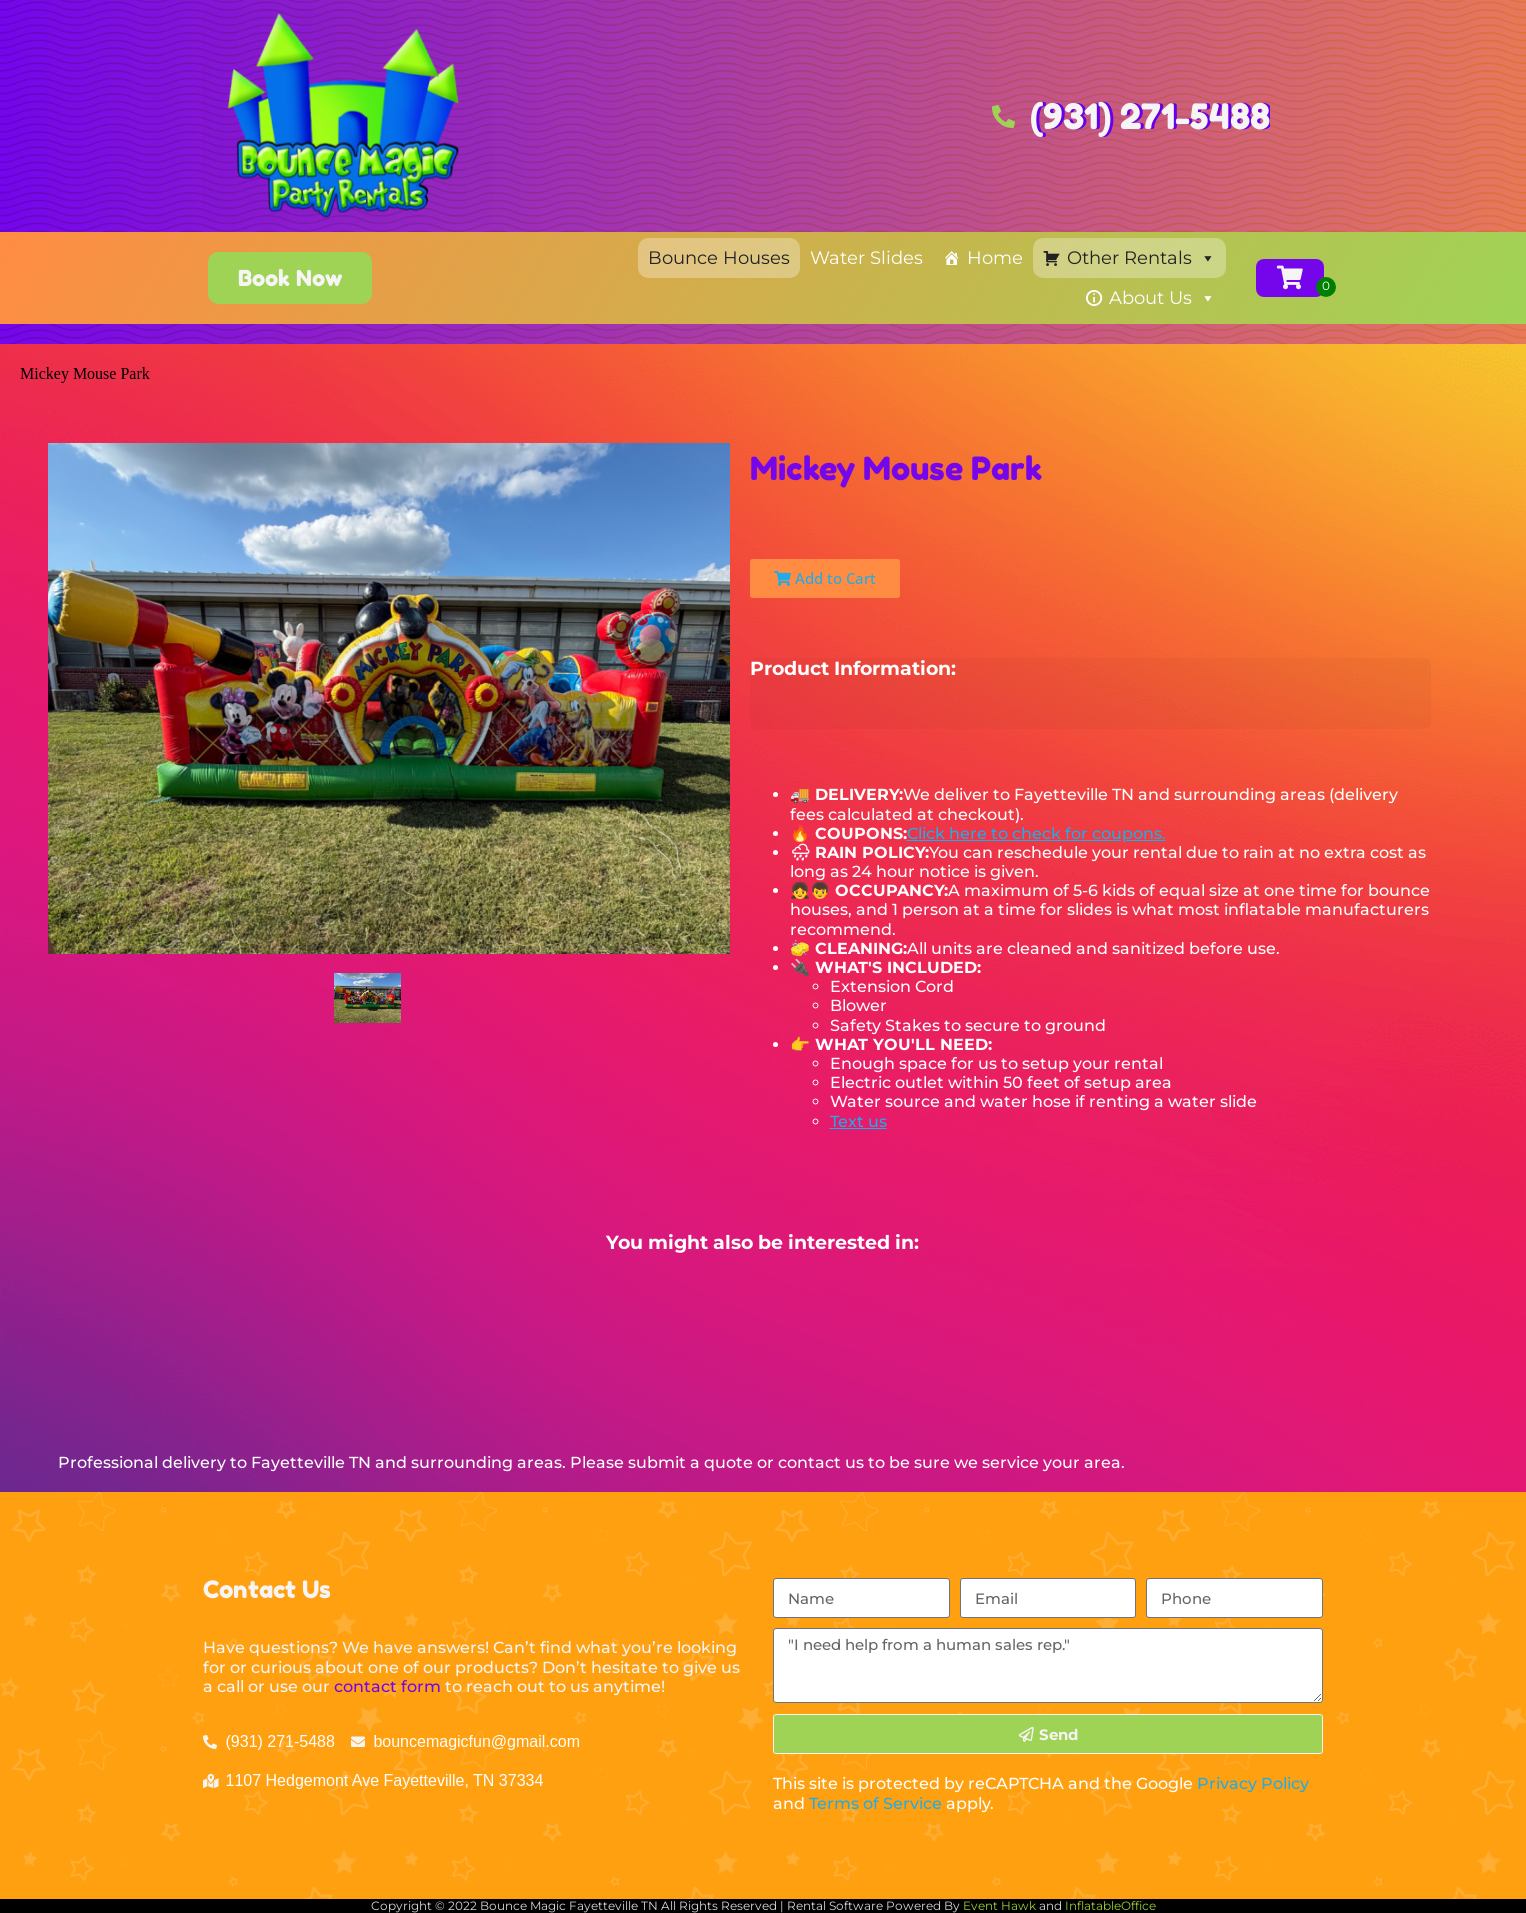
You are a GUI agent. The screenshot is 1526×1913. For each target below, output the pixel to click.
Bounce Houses (719, 258)
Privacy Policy (1253, 1783)
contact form (387, 1686)
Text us (858, 1121)
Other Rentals (1141, 258)
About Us (1162, 298)
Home (995, 258)
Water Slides (866, 258)
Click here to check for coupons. (1036, 833)
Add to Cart (825, 578)
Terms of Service (875, 1803)
